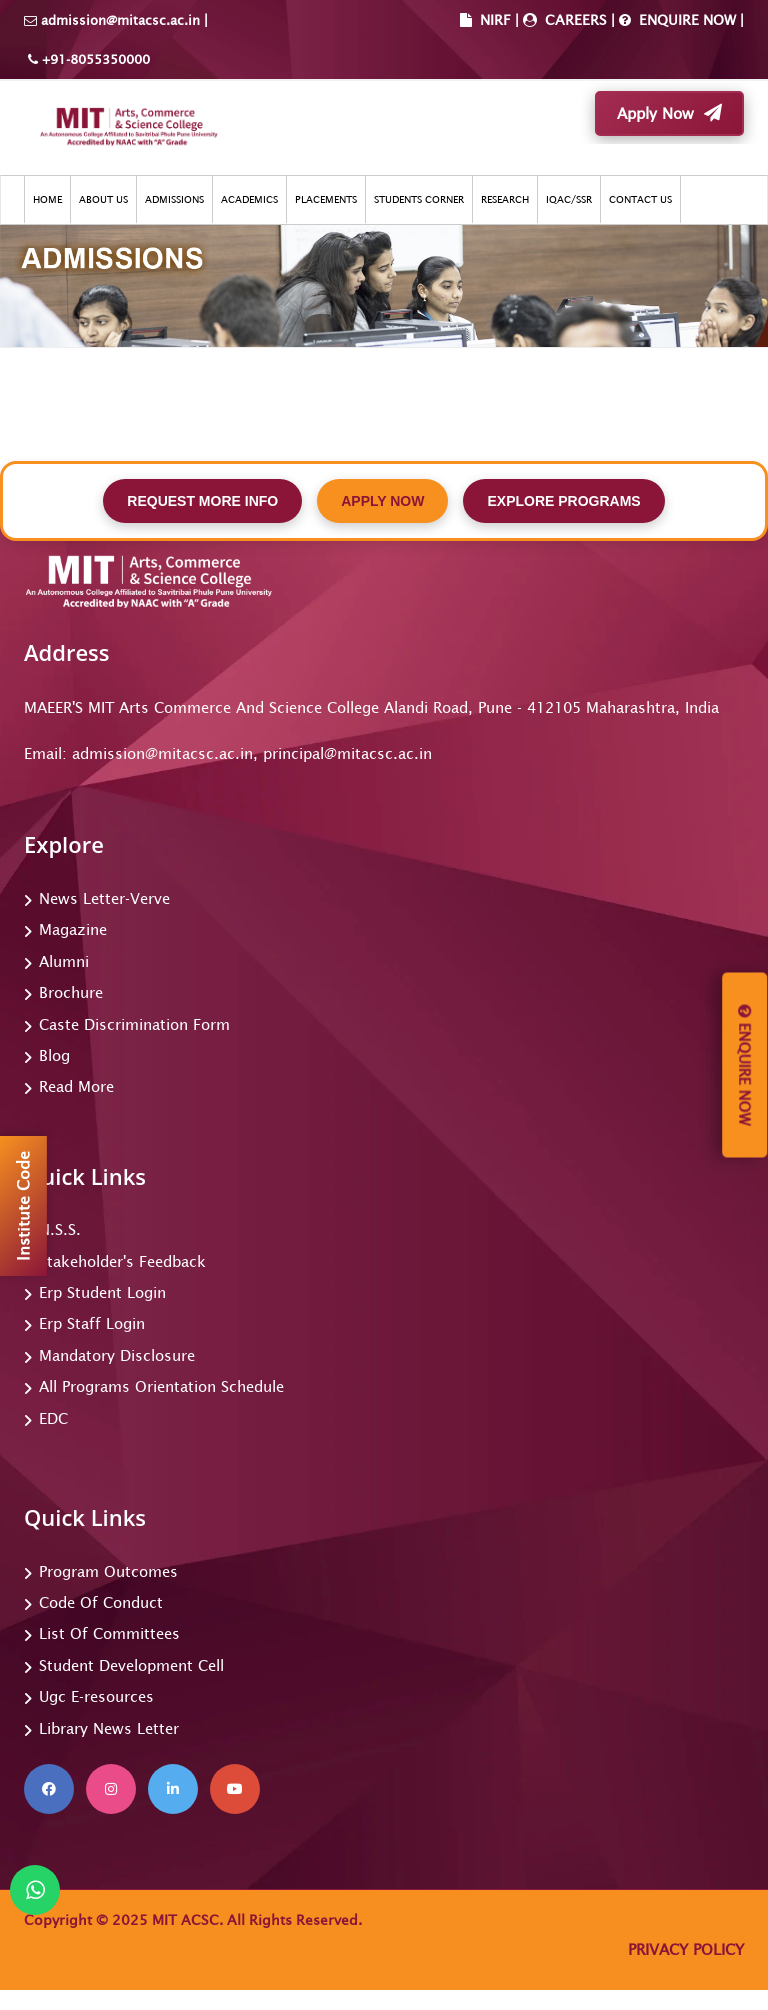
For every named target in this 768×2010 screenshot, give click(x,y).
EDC (53, 1418)
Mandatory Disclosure (117, 1355)
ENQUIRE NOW (685, 20)
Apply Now (669, 113)
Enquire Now (744, 1065)
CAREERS (574, 20)
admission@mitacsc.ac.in (120, 20)
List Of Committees (109, 1633)
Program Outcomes (108, 1571)
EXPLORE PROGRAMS (563, 501)
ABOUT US (103, 199)
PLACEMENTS (326, 199)
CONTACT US (640, 199)
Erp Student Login (102, 1292)
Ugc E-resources (96, 1696)
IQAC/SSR (569, 199)
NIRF (495, 20)
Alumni (64, 961)
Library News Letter (109, 1728)
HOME (47, 199)
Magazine (73, 929)
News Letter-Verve (104, 898)
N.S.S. (60, 1229)
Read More (76, 1086)
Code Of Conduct (101, 1602)
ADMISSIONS (174, 199)
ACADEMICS (249, 199)
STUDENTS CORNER (419, 199)
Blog (54, 1055)
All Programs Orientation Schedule (161, 1386)
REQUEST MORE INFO (202, 501)
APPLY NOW (382, 501)
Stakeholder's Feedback (122, 1261)
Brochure (71, 992)
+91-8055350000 (94, 59)
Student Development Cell (131, 1665)
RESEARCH (505, 199)
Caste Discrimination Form (134, 1024)
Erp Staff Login (92, 1323)
